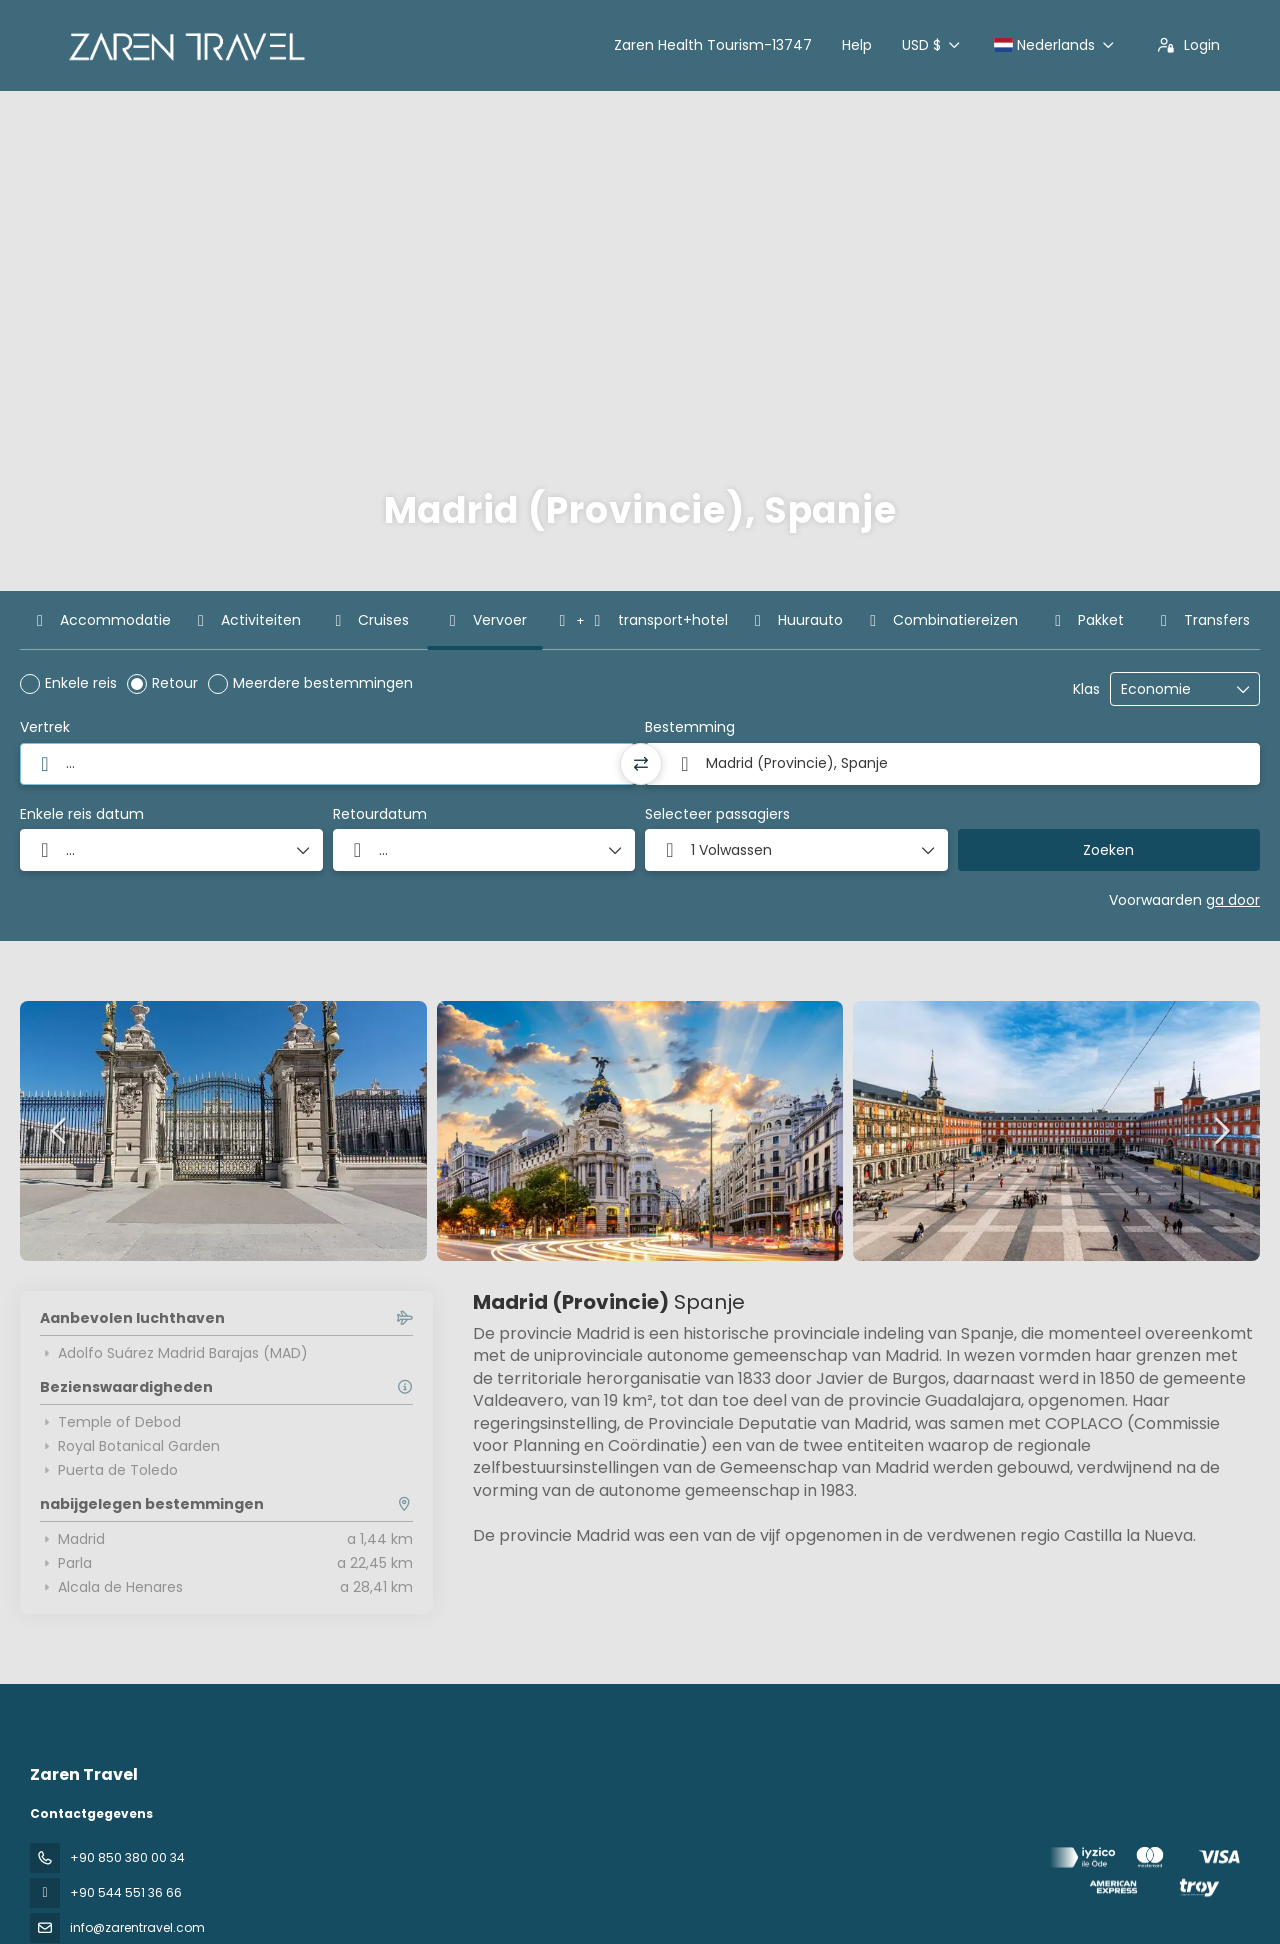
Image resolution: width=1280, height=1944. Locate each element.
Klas (1086, 689)
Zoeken (1108, 850)
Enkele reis (81, 683)
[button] (796, 850)
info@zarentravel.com (137, 1927)
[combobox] (327, 764)
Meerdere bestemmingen (323, 683)
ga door (1233, 900)
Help (857, 45)
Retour (175, 683)
